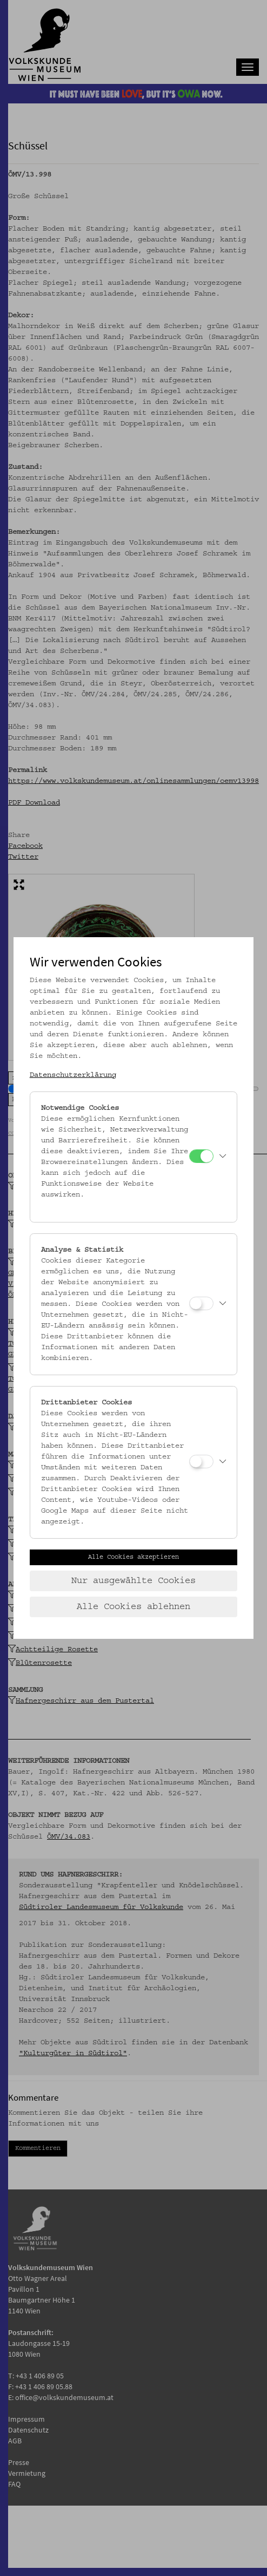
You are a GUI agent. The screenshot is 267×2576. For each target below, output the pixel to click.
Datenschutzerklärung (73, 1075)
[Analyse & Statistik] (201, 1303)
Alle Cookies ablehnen (133, 1607)
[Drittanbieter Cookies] (201, 1461)
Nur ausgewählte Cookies (133, 1581)
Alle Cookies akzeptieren (133, 1557)
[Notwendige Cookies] (201, 1156)
